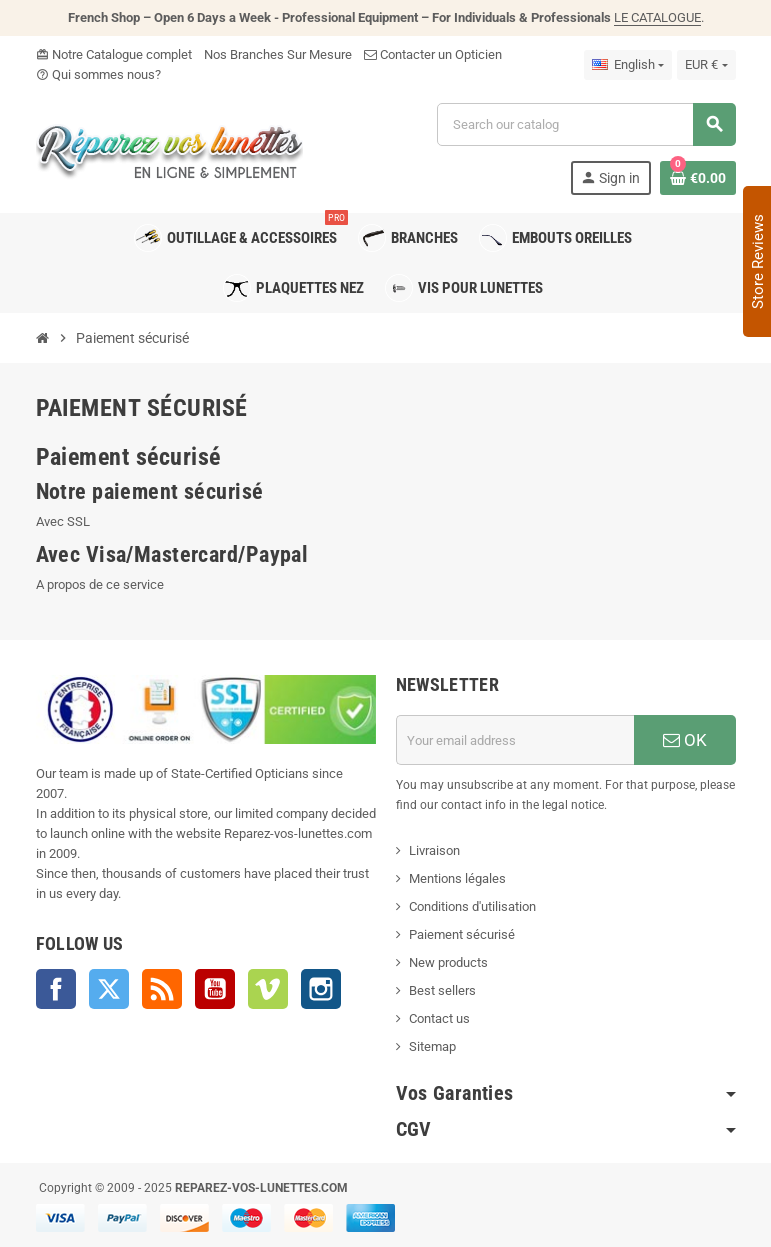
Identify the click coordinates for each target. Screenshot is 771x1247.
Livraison (434, 850)
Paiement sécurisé (462, 934)
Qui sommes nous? (98, 74)
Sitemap (432, 1046)
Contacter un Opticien (433, 54)
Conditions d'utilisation (472, 906)
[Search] (585, 124)
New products (448, 962)
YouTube (215, 989)
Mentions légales (457, 878)
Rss (162, 989)
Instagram (321, 989)
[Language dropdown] (628, 65)
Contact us (439, 1018)
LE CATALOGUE (657, 17)
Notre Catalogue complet (114, 54)
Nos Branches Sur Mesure (278, 54)
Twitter (109, 989)
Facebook (56, 989)
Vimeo (268, 989)
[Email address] (515, 740)
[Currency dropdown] (706, 65)
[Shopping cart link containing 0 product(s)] (698, 178)
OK (685, 740)
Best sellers (442, 990)
